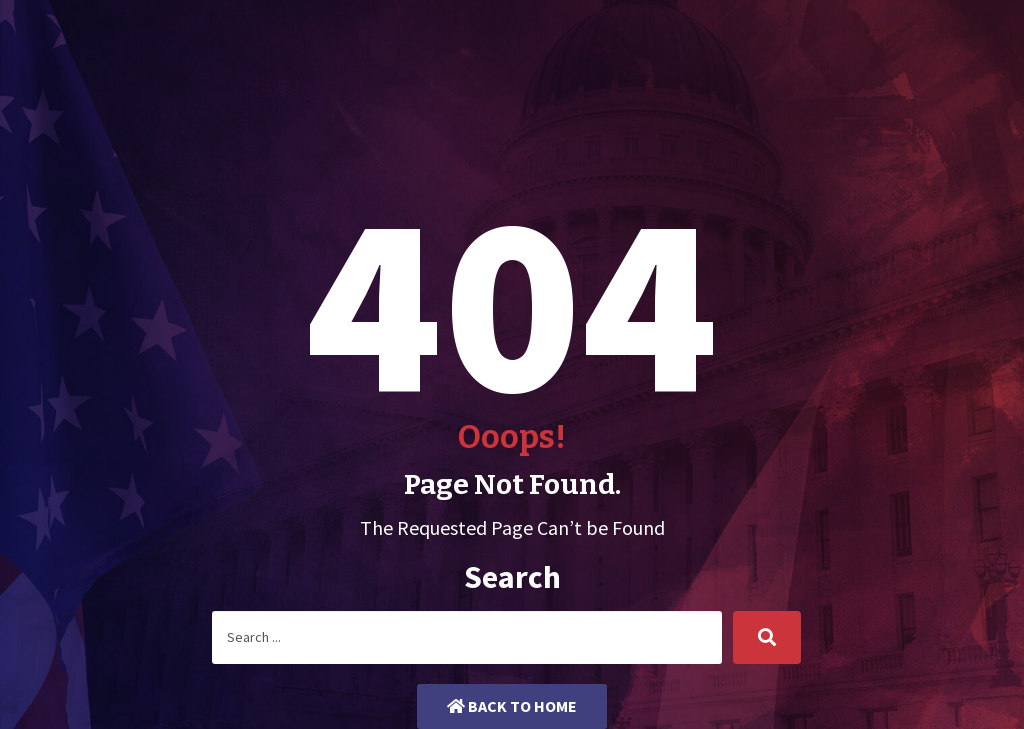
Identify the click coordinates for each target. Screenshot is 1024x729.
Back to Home (512, 706)
